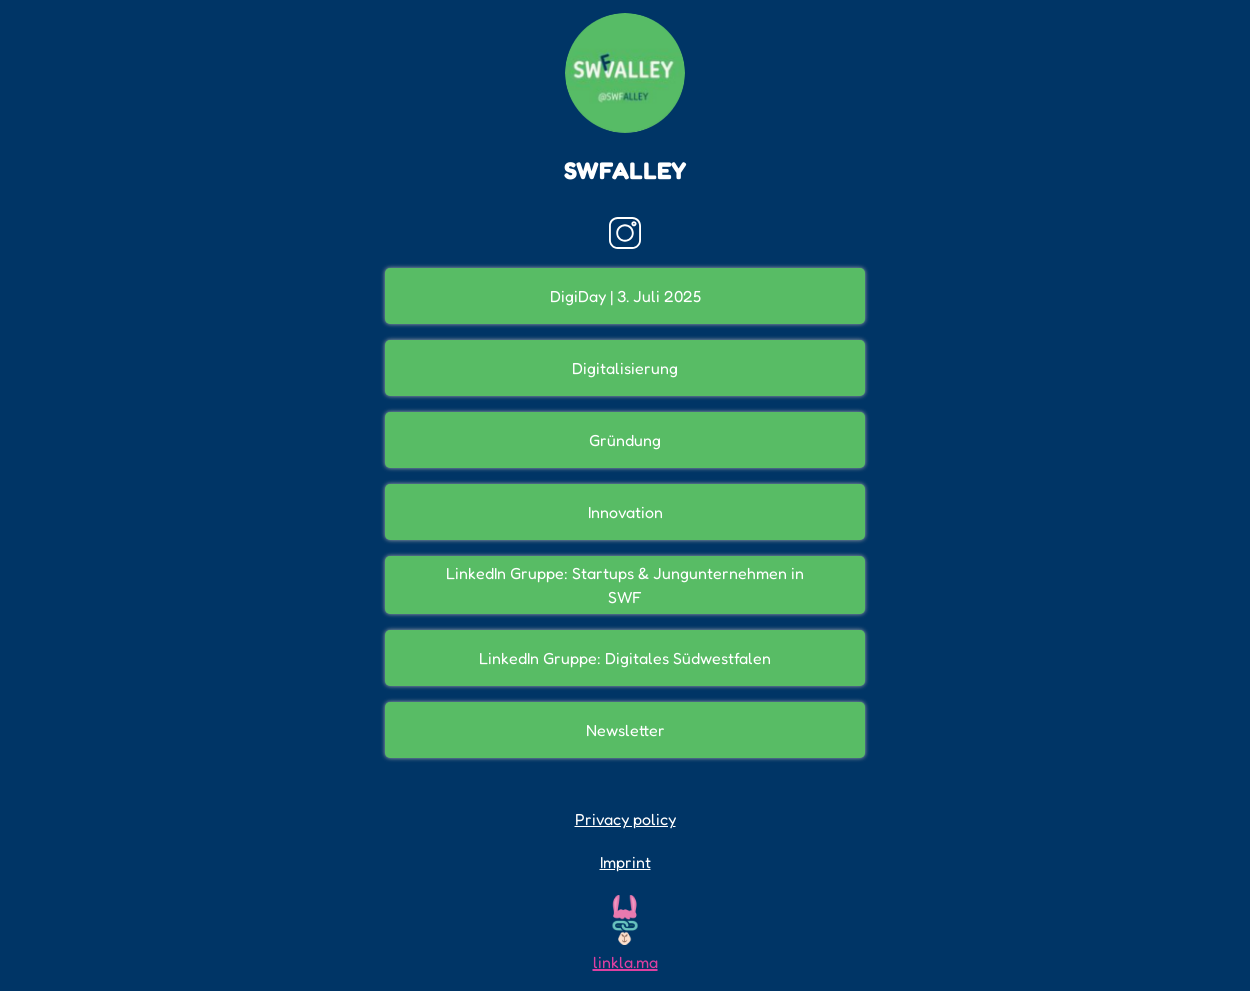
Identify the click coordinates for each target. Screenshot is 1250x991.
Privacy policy (625, 819)
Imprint (625, 862)
